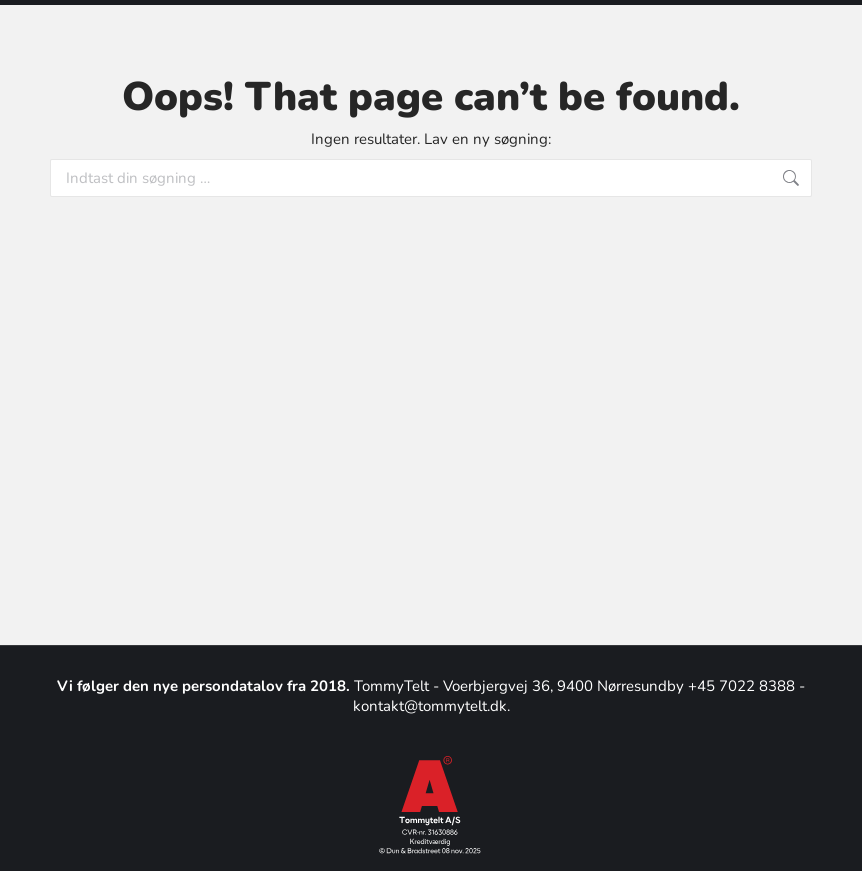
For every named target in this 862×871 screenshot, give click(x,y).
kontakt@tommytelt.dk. (431, 706)
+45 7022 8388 (743, 686)
